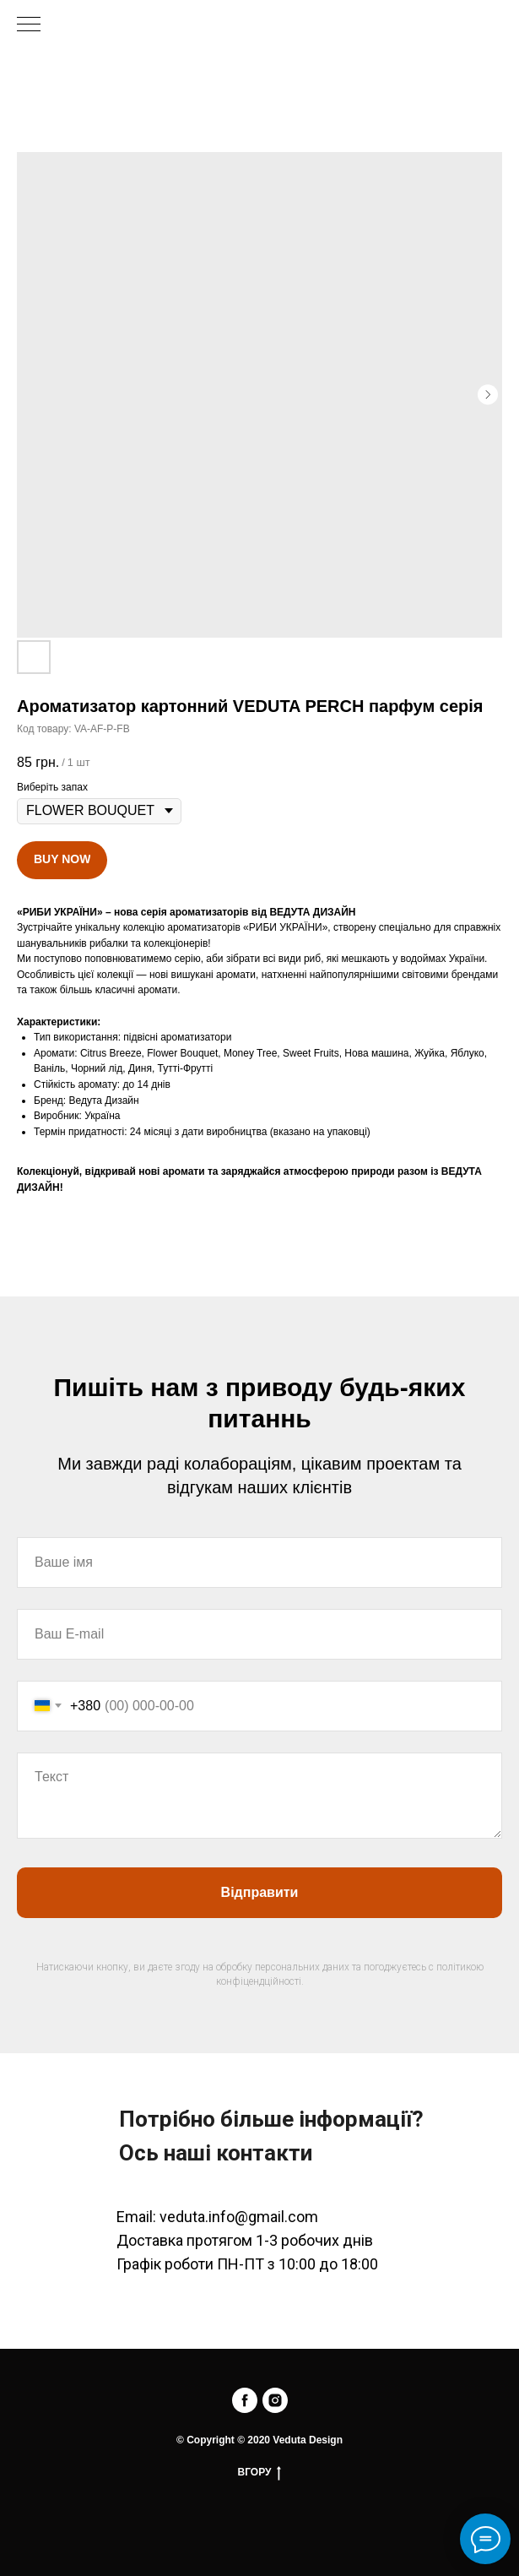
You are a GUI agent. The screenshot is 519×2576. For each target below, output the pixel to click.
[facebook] (244, 2400)
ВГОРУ (260, 2472)
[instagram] (275, 2400)
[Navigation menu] (29, 25)
